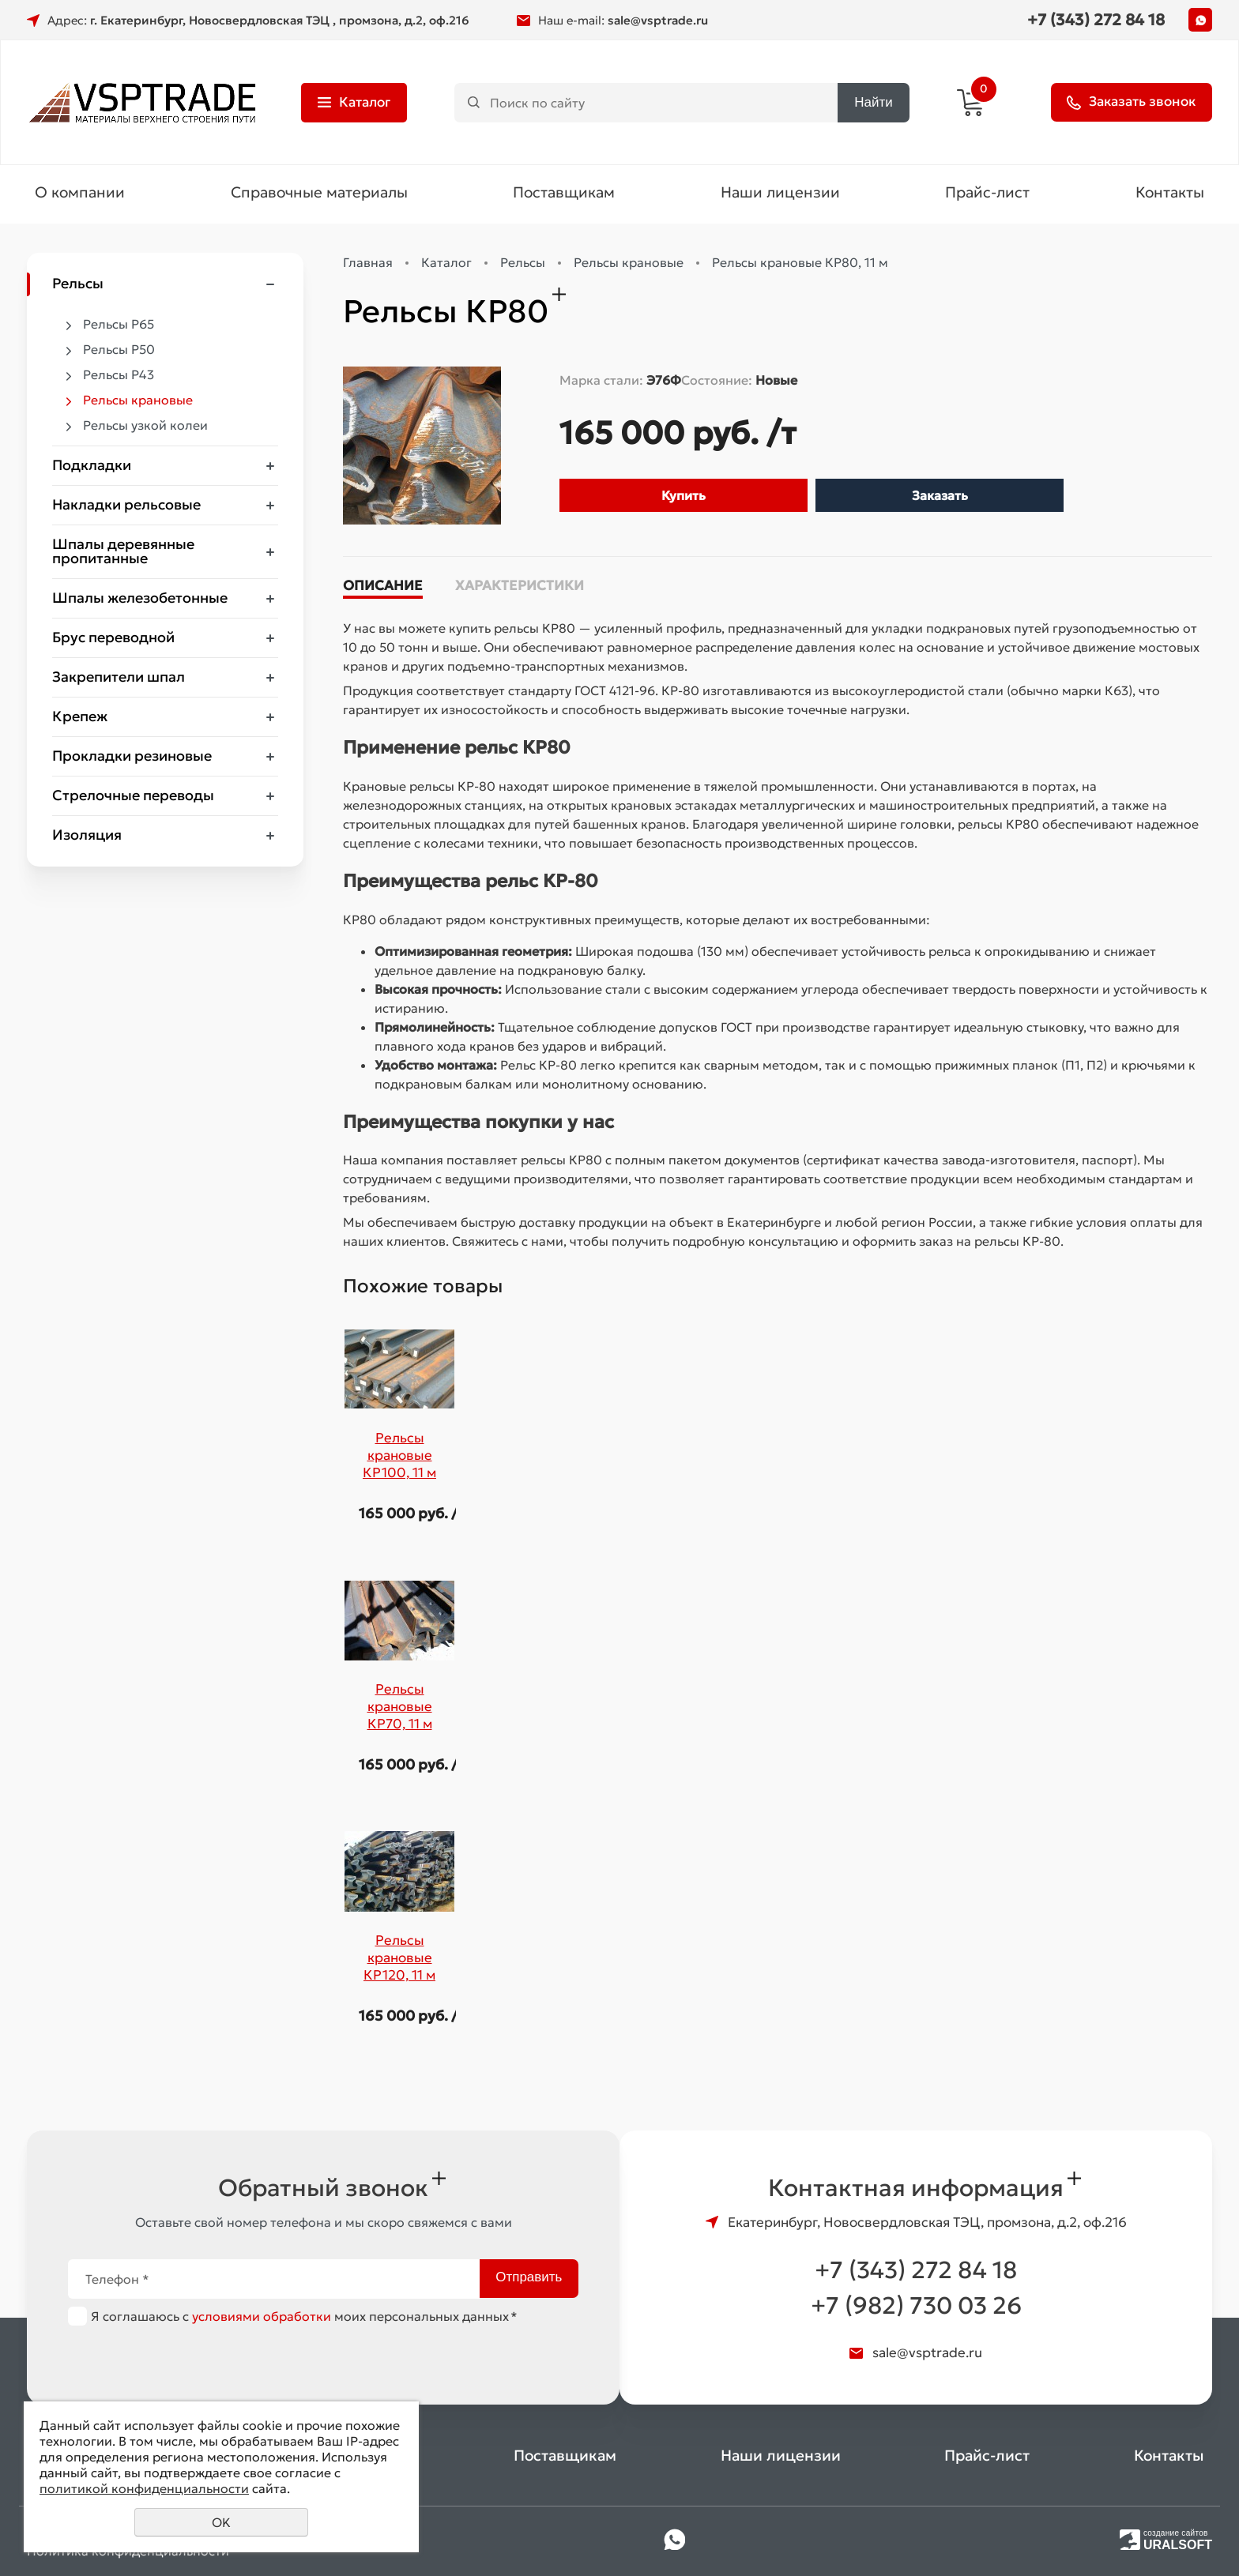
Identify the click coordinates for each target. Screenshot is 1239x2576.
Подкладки (91, 467)
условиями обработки (261, 2316)
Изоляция (87, 837)
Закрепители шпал (118, 679)
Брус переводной (113, 639)
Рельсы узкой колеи (145, 427)
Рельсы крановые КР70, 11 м (399, 1709)
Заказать (940, 498)
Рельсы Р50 (119, 351)
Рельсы (78, 285)
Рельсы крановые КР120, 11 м (399, 1960)
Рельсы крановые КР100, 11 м (399, 1457)
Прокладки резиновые (132, 758)
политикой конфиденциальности (144, 2488)
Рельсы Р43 (118, 377)
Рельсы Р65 (118, 326)
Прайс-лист (987, 194)
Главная (368, 265)
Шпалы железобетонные (140, 600)
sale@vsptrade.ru (658, 20)
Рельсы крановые (138, 402)
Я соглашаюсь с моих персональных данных (304, 2316)
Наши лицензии (780, 194)
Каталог (446, 265)
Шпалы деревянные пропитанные (123, 553)
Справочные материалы (319, 194)
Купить (683, 498)
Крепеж (79, 718)
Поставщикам (564, 194)
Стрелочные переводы (133, 797)
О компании (80, 194)
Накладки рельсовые (126, 507)
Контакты (1169, 194)
